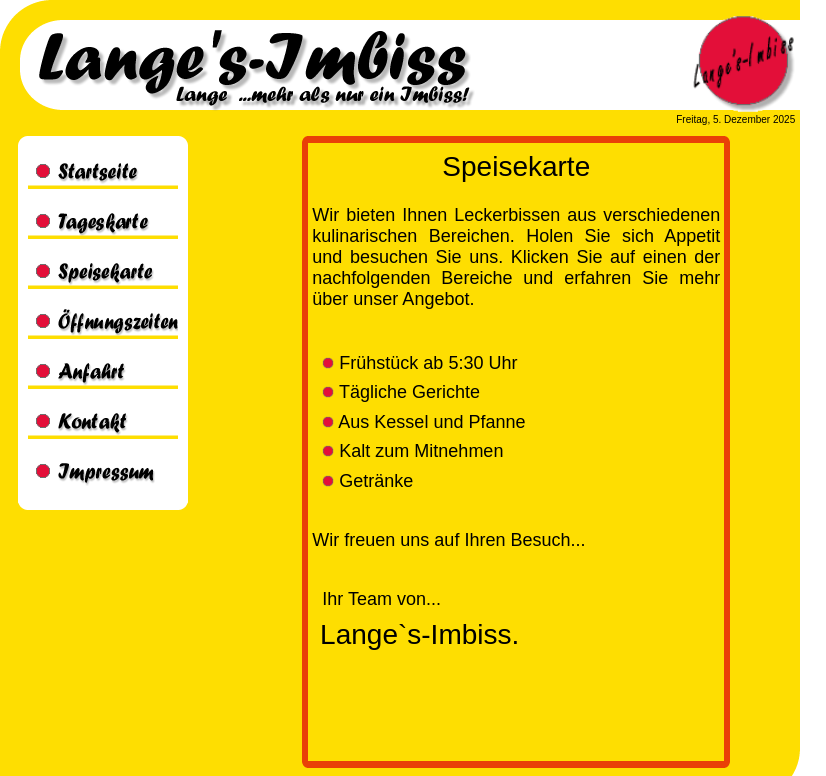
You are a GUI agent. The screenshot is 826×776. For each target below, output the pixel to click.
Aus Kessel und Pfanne (423, 422)
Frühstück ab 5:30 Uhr (419, 363)
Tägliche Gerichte (401, 392)
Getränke (367, 481)
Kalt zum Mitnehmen (412, 451)
